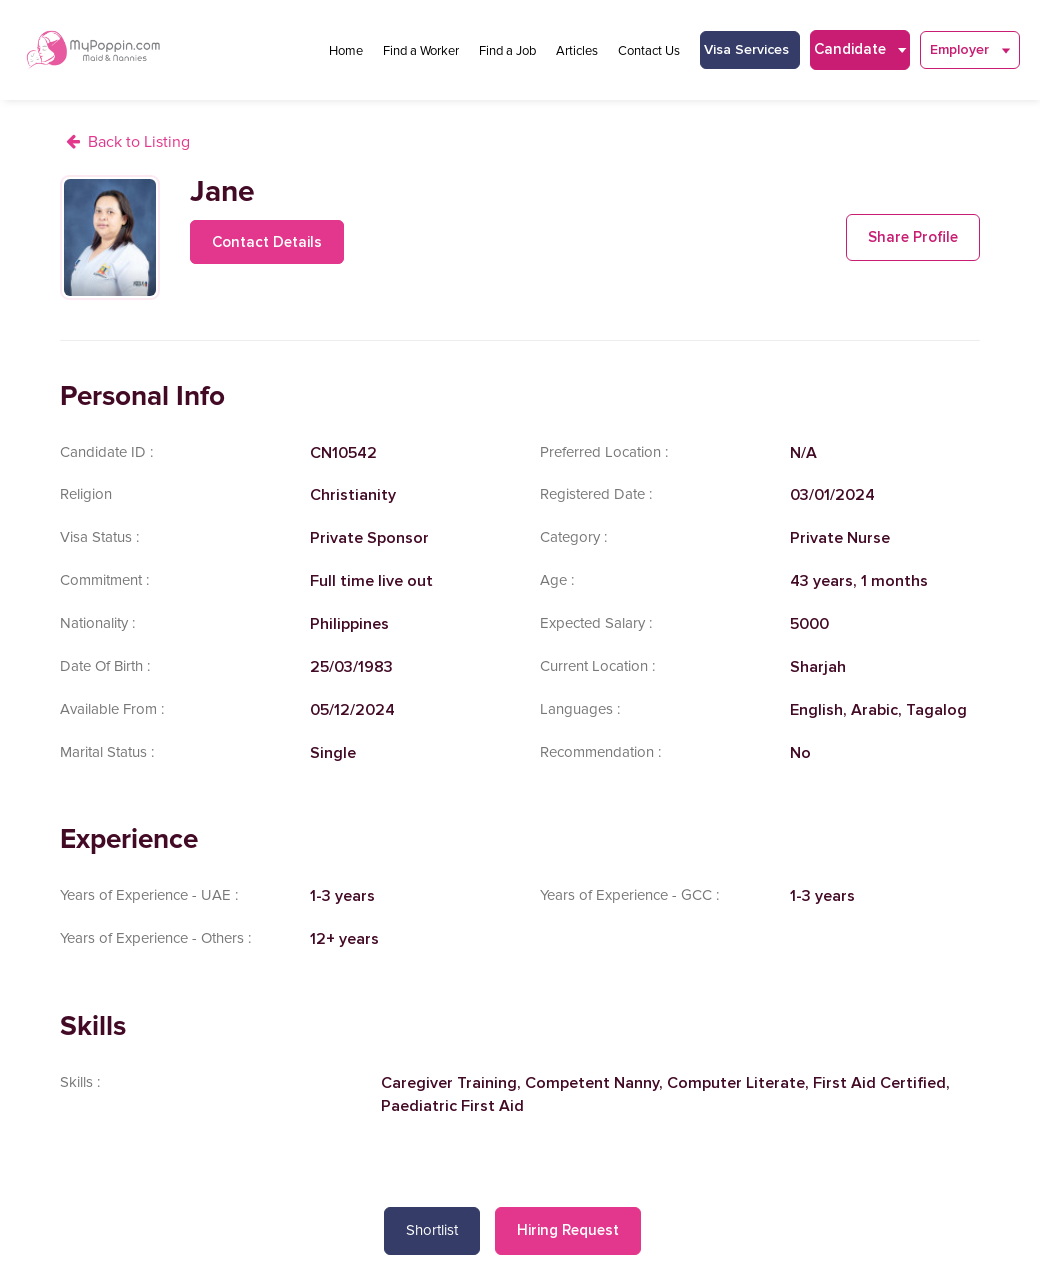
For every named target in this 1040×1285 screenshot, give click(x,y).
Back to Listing (139, 142)
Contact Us (649, 51)
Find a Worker (421, 51)
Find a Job (507, 51)
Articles (577, 51)
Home (346, 51)
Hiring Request (568, 1230)
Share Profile (913, 237)
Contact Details (267, 242)
